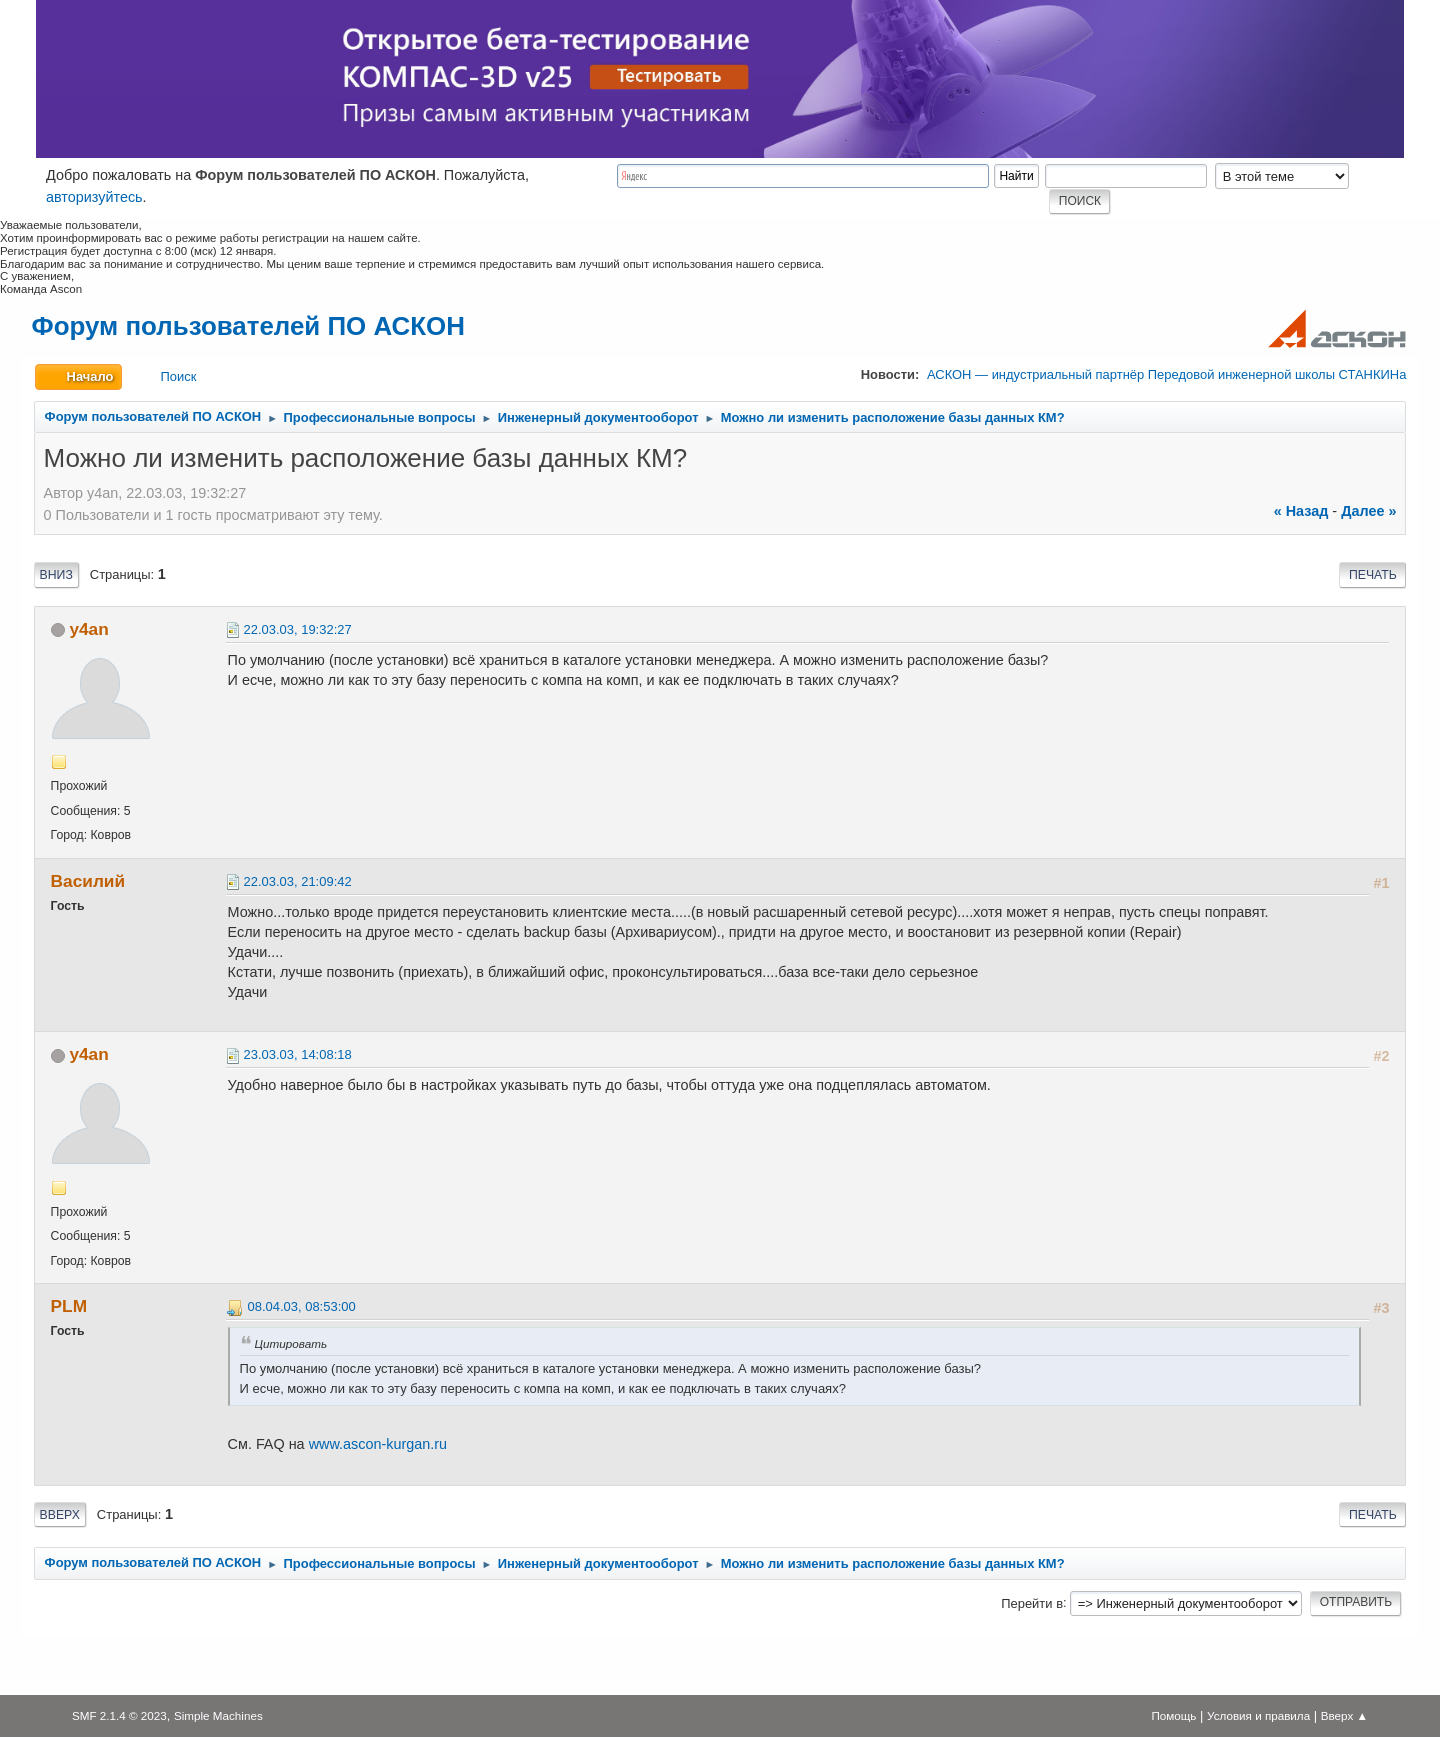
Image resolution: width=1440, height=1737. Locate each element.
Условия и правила (1258, 1715)
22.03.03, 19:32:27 (298, 629)
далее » (1368, 511)
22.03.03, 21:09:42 (298, 881)
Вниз (56, 575)
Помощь (1173, 1715)
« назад (1301, 511)
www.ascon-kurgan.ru (378, 1444)
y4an (88, 629)
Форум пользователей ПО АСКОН (248, 326)
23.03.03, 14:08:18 (298, 1054)
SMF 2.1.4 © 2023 (119, 1715)
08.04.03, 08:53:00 (302, 1306)
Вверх (60, 1515)
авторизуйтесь (94, 197)
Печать (1373, 575)
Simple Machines (218, 1715)
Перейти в (1032, 1602)
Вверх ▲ (1344, 1715)
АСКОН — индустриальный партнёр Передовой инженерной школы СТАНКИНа (1166, 374)
